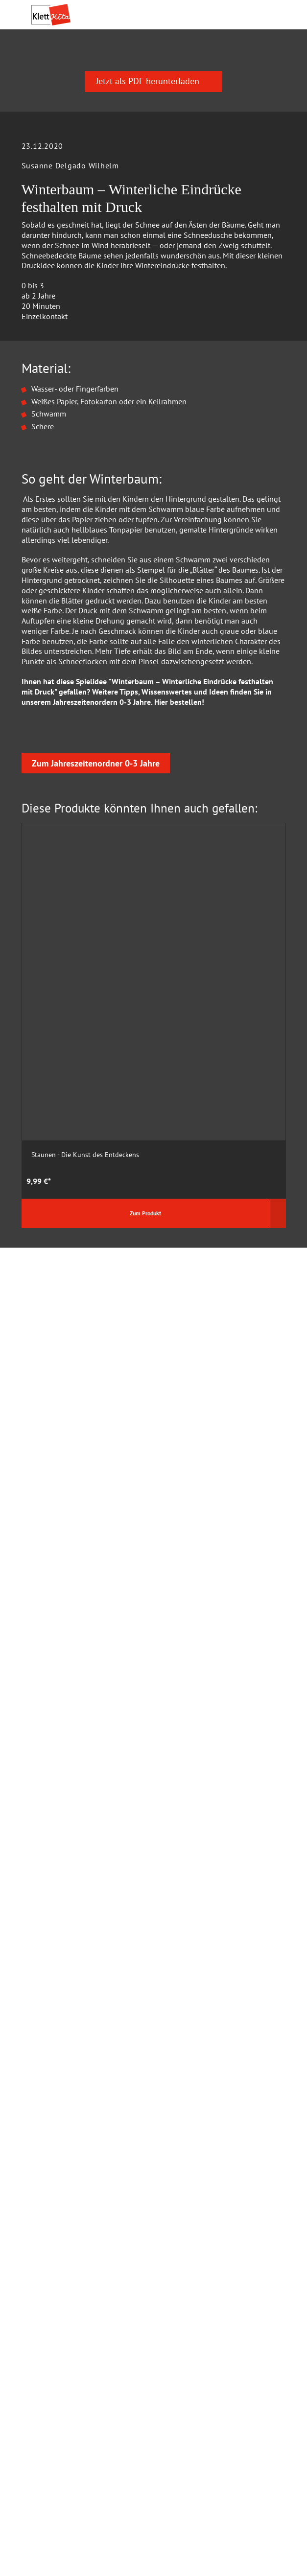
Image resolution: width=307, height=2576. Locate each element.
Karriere (44, 2230)
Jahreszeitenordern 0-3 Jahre (102, 878)
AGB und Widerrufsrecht (71, 2093)
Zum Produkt (71, 1310)
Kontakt (44, 2109)
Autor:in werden (58, 2263)
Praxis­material (84, 61)
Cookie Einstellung (62, 2060)
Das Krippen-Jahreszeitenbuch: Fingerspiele (214, 1245)
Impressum (50, 2197)
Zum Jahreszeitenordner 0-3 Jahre (96, 1014)
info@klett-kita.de (83, 1943)
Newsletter (49, 2330)
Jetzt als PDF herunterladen (153, 258)
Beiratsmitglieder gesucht (74, 2280)
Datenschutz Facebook (69, 2076)
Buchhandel (51, 2126)
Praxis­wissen (154, 61)
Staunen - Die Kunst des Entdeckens (85, 1241)
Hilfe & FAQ (51, 2026)
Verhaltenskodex (59, 2246)
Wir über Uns (52, 2213)
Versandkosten (95, 2512)
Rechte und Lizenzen (65, 2159)
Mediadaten (51, 2143)
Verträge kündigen (62, 2529)
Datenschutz (51, 2043)
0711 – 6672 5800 (84, 1908)
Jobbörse (46, 2313)
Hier (161, 878)
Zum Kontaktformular (87, 1805)
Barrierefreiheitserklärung (73, 2296)
